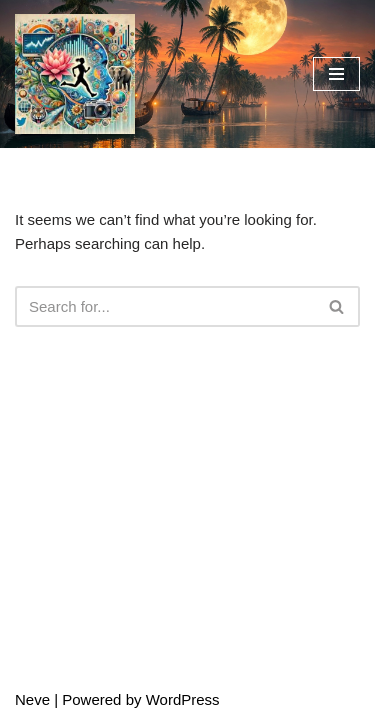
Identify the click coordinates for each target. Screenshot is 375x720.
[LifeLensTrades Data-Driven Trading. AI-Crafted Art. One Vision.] (75, 74)
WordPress (183, 699)
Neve (32, 699)
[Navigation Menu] (336, 74)
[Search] (165, 306)
